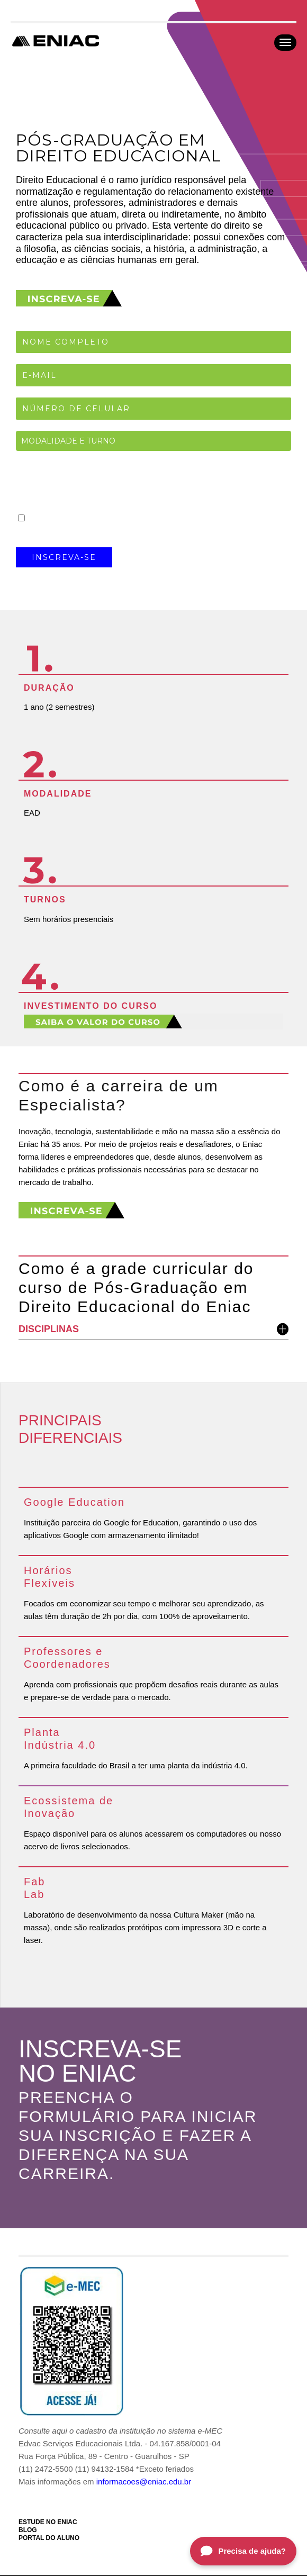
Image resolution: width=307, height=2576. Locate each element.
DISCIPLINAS (153, 1329)
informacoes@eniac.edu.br (144, 2481)
